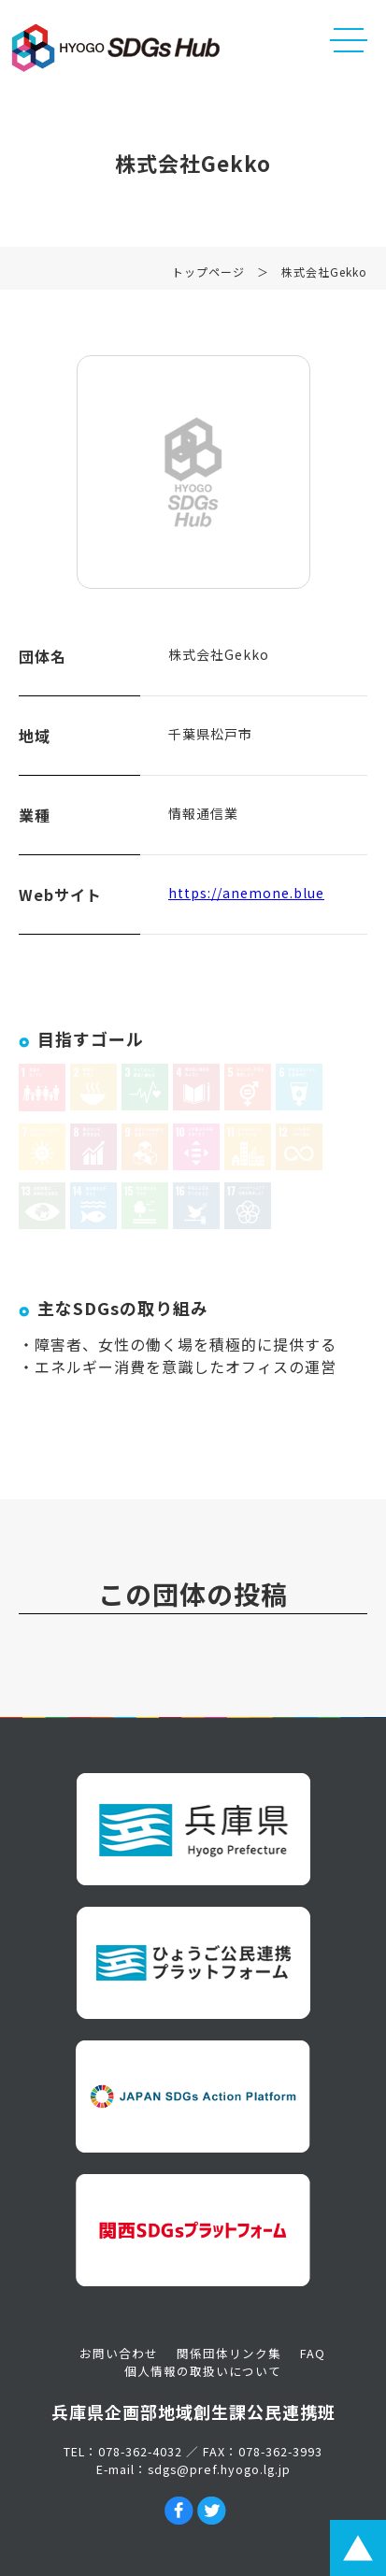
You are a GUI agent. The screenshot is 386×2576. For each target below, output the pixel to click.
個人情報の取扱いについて (202, 2371)
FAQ (312, 2353)
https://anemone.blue (246, 892)
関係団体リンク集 (229, 2353)
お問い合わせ (118, 2353)
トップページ (208, 271)
